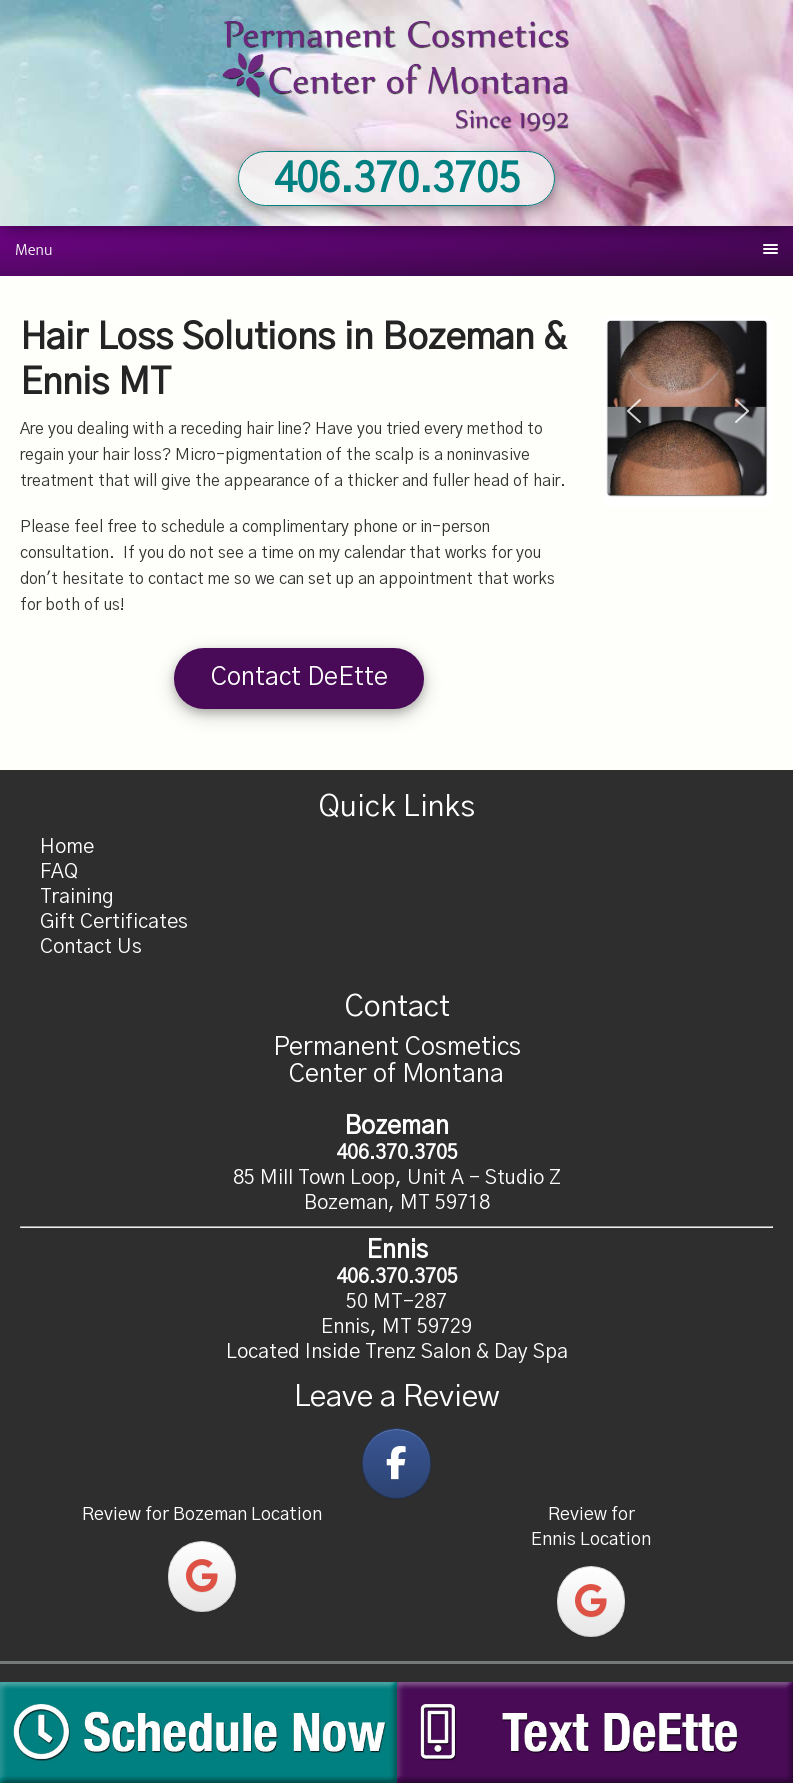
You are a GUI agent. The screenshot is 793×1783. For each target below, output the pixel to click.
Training (77, 897)
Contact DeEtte (299, 677)
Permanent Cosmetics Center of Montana (397, 75)
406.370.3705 (397, 180)
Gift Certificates (114, 922)
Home (67, 847)
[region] (688, 411)
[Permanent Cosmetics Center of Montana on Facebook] (396, 1463)
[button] (634, 411)
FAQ (59, 872)
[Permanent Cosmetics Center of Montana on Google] (202, 1576)
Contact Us (91, 947)
